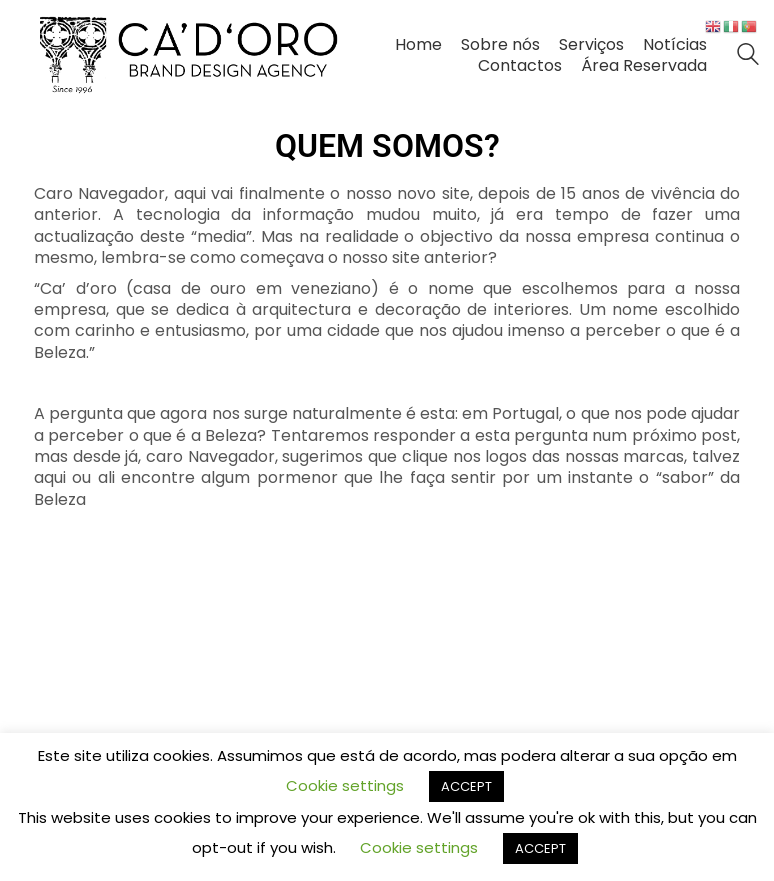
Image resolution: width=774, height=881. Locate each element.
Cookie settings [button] (345, 785)
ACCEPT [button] (466, 786)
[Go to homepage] (189, 55)
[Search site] (748, 56)
